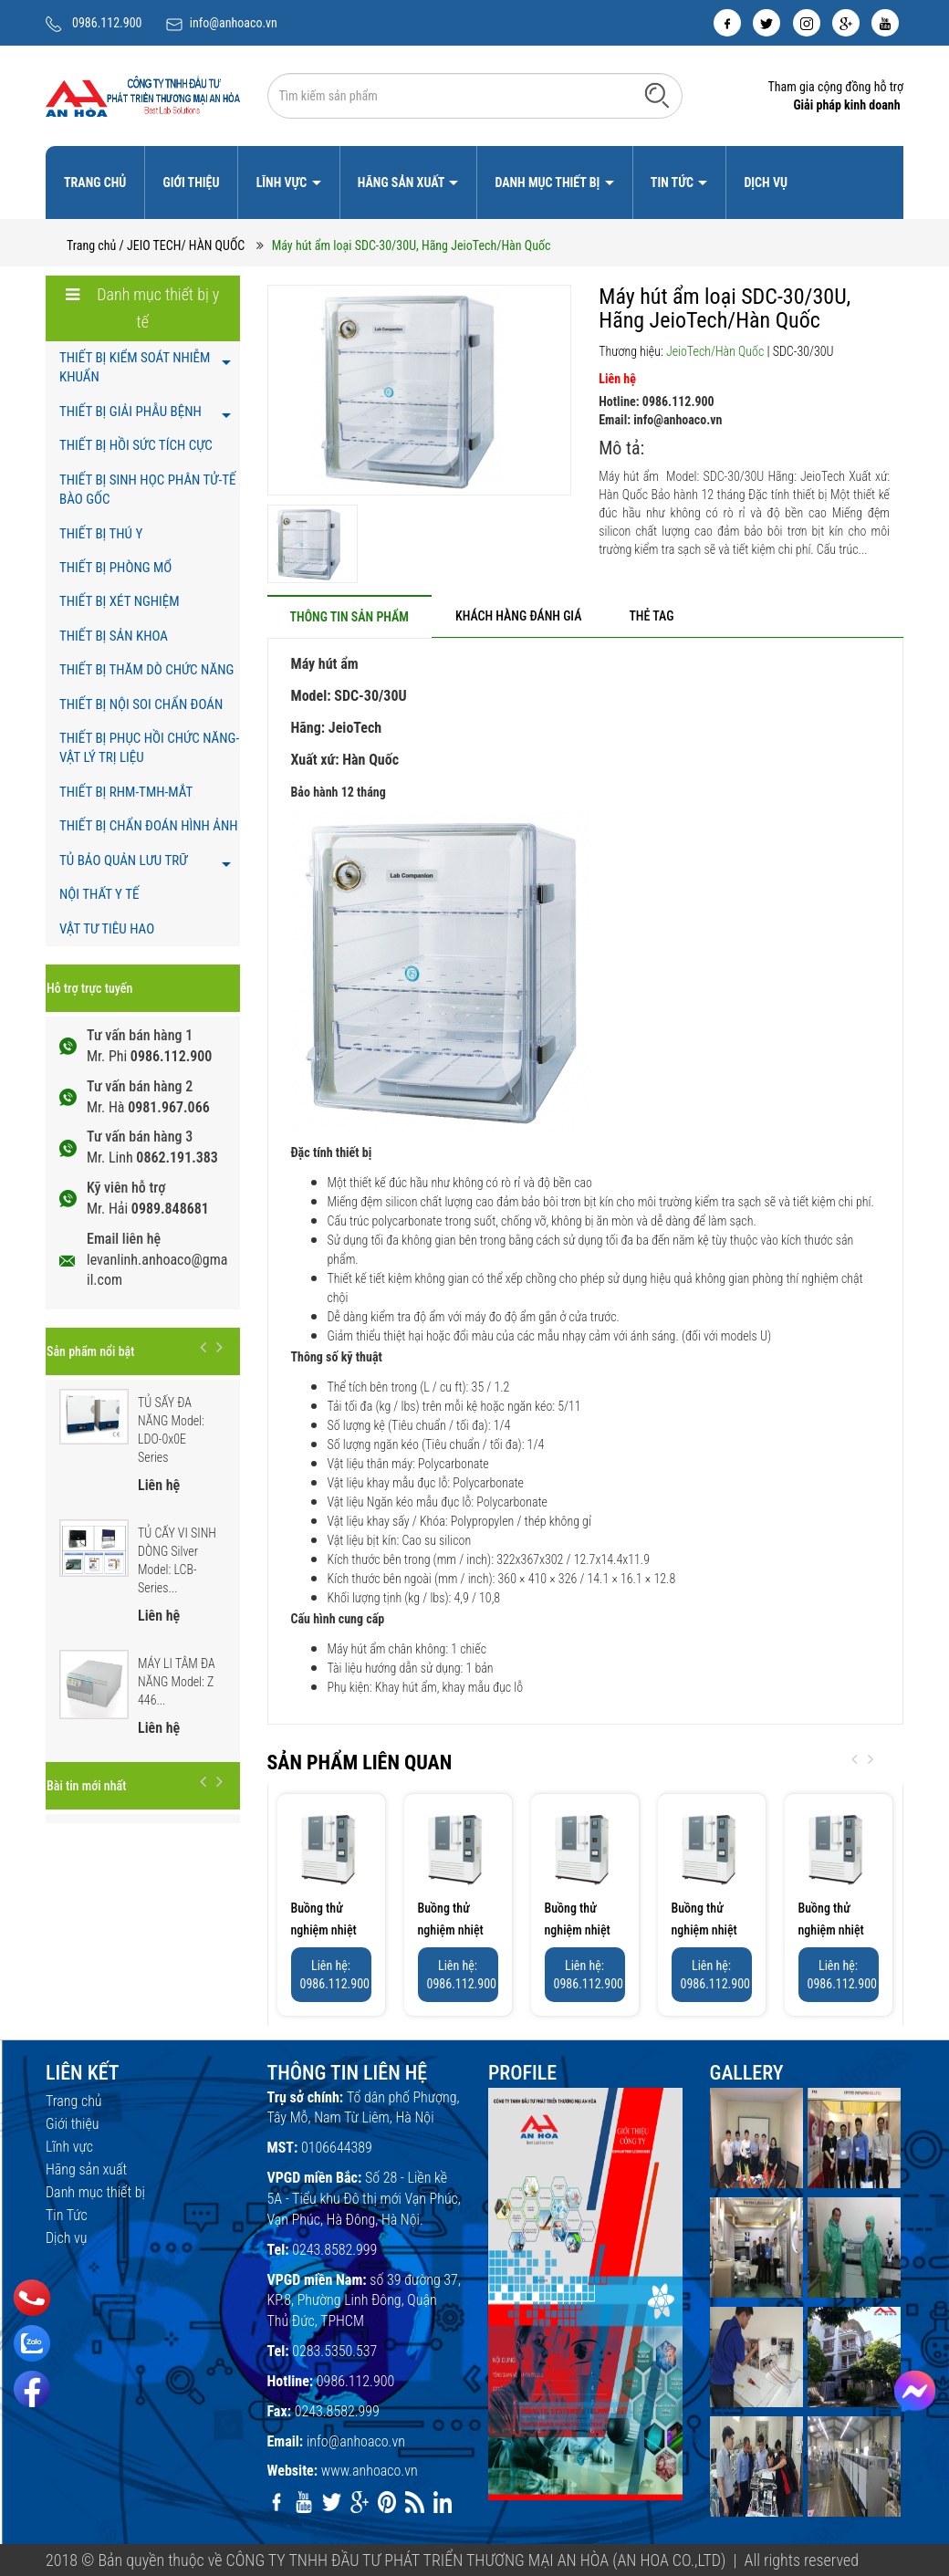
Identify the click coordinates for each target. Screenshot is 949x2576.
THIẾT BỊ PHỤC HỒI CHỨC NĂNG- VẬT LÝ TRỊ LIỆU (149, 748)
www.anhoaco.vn (369, 2470)
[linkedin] (442, 2502)
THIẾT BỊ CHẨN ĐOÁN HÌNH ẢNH (148, 826)
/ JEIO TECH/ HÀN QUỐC (182, 245)
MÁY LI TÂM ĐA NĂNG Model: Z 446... (176, 1681)
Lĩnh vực (283, 182)
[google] (846, 23)
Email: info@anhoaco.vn (660, 419)
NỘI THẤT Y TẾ (99, 894)
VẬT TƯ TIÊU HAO (106, 929)
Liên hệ (617, 378)
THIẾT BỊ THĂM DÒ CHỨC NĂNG (146, 670)
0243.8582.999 (334, 2249)
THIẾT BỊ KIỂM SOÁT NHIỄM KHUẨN (134, 367)
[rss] (414, 2502)
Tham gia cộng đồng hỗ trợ (835, 86)
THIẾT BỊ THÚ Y (100, 534)
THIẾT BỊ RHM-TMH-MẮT (126, 792)
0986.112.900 (107, 23)
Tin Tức (673, 182)
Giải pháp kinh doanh (846, 105)
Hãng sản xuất (402, 182)
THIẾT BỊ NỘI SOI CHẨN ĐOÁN (141, 704)
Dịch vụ (765, 182)
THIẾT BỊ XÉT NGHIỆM (119, 601)
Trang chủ (95, 182)
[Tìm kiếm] (657, 95)
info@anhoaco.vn (233, 23)
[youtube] (885, 23)
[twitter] (766, 23)
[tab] (349, 616)
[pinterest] (387, 2502)
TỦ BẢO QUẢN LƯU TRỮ (123, 860)
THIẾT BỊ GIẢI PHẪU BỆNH (130, 411)
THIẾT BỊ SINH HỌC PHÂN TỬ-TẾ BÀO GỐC (147, 489)
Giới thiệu (190, 182)
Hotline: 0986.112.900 (656, 401)
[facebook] (727, 23)
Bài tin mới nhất (86, 1785)
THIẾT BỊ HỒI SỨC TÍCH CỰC (136, 445)
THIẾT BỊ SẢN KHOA (113, 636)
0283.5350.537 (334, 2351)
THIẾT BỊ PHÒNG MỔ (115, 567)
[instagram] (806, 23)
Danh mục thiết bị (548, 182)
